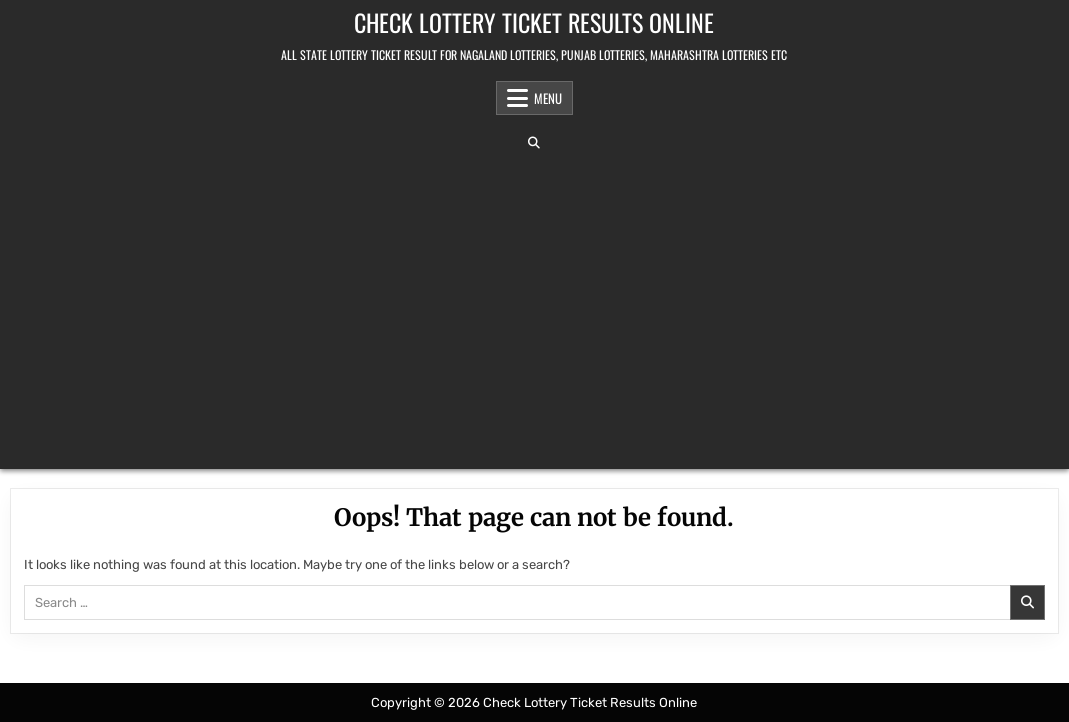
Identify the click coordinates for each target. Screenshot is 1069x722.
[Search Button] (534, 143)
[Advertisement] (535, 309)
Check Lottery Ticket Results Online (534, 22)
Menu (548, 98)
